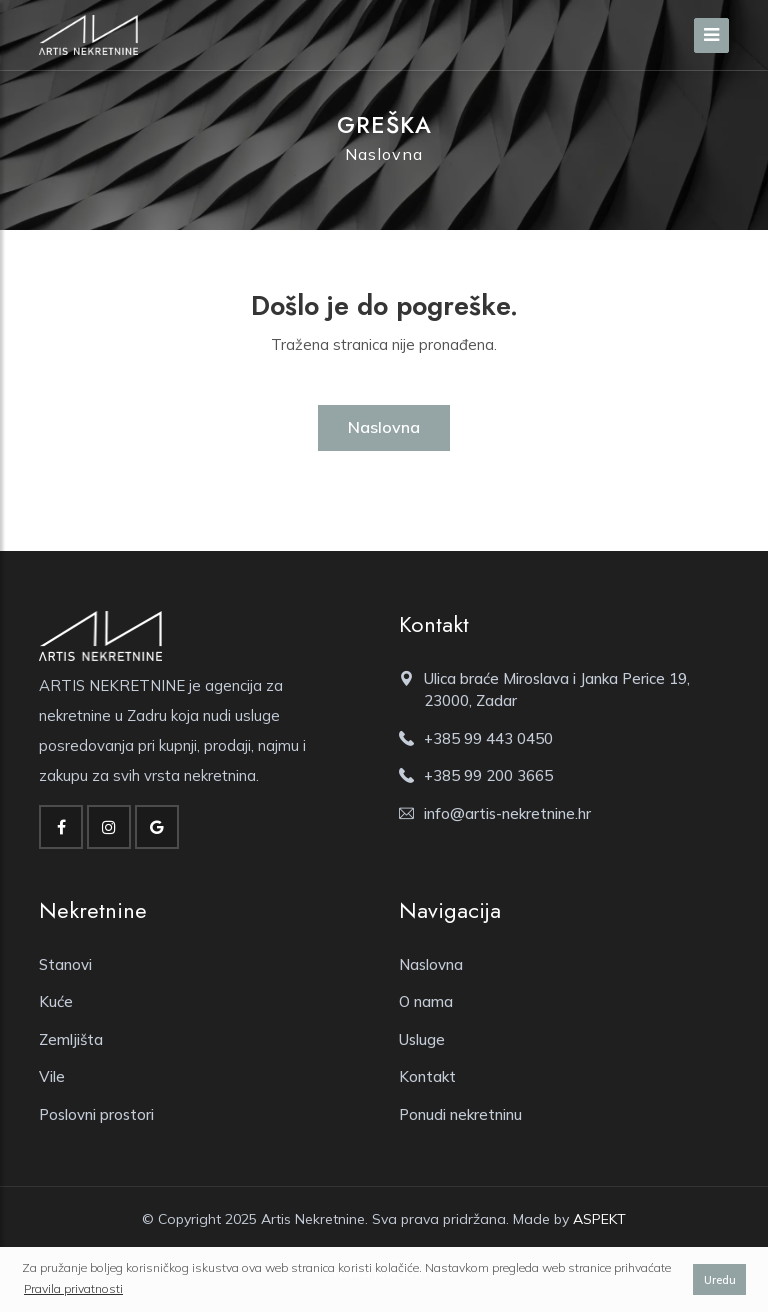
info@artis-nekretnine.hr (507, 813)
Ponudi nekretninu (460, 1114)
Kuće (56, 1001)
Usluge (422, 1039)
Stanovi (65, 964)
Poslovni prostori (96, 1114)
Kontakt (427, 1076)
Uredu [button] (720, 1280)
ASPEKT (599, 1219)
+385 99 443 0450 (488, 738)
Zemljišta (71, 1039)
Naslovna (384, 154)
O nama (426, 1001)
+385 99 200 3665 (488, 775)
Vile (52, 1076)
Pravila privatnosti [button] (73, 1288)
